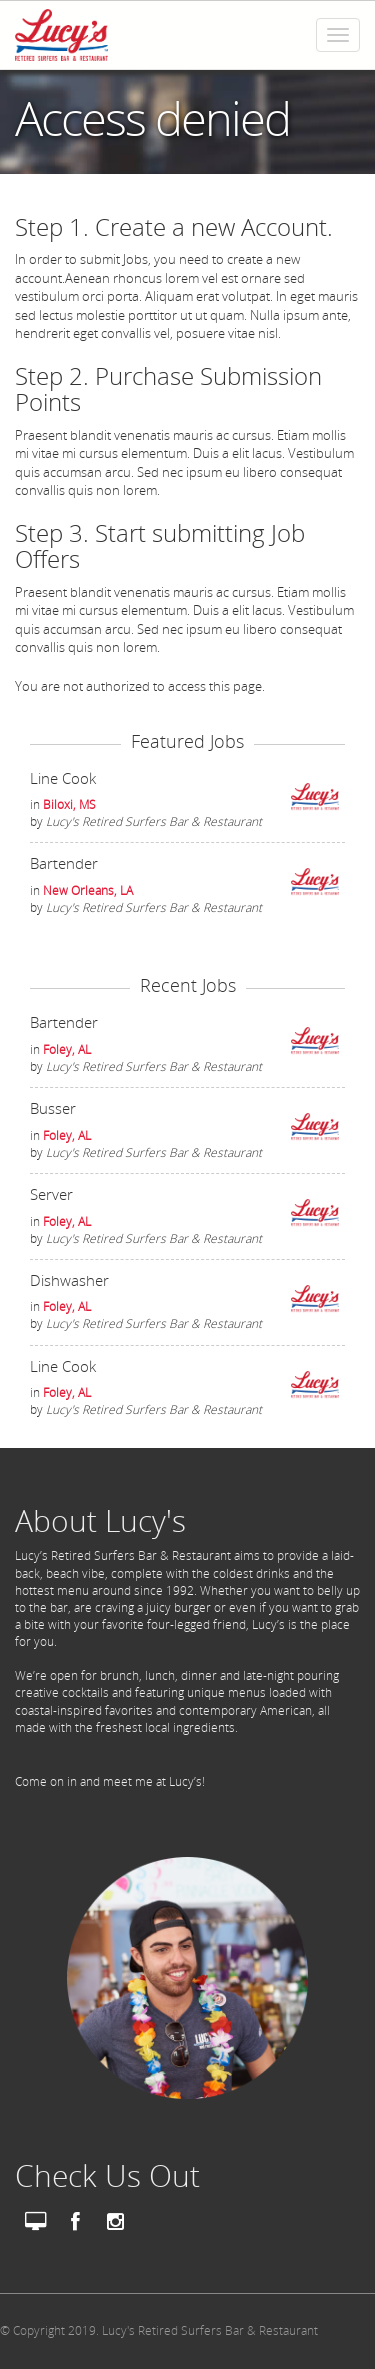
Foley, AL (67, 1049)
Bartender (64, 863)
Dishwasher (69, 1280)
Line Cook (63, 778)
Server (51, 1194)
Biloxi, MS (69, 804)
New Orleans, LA (88, 890)
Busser (53, 1108)
